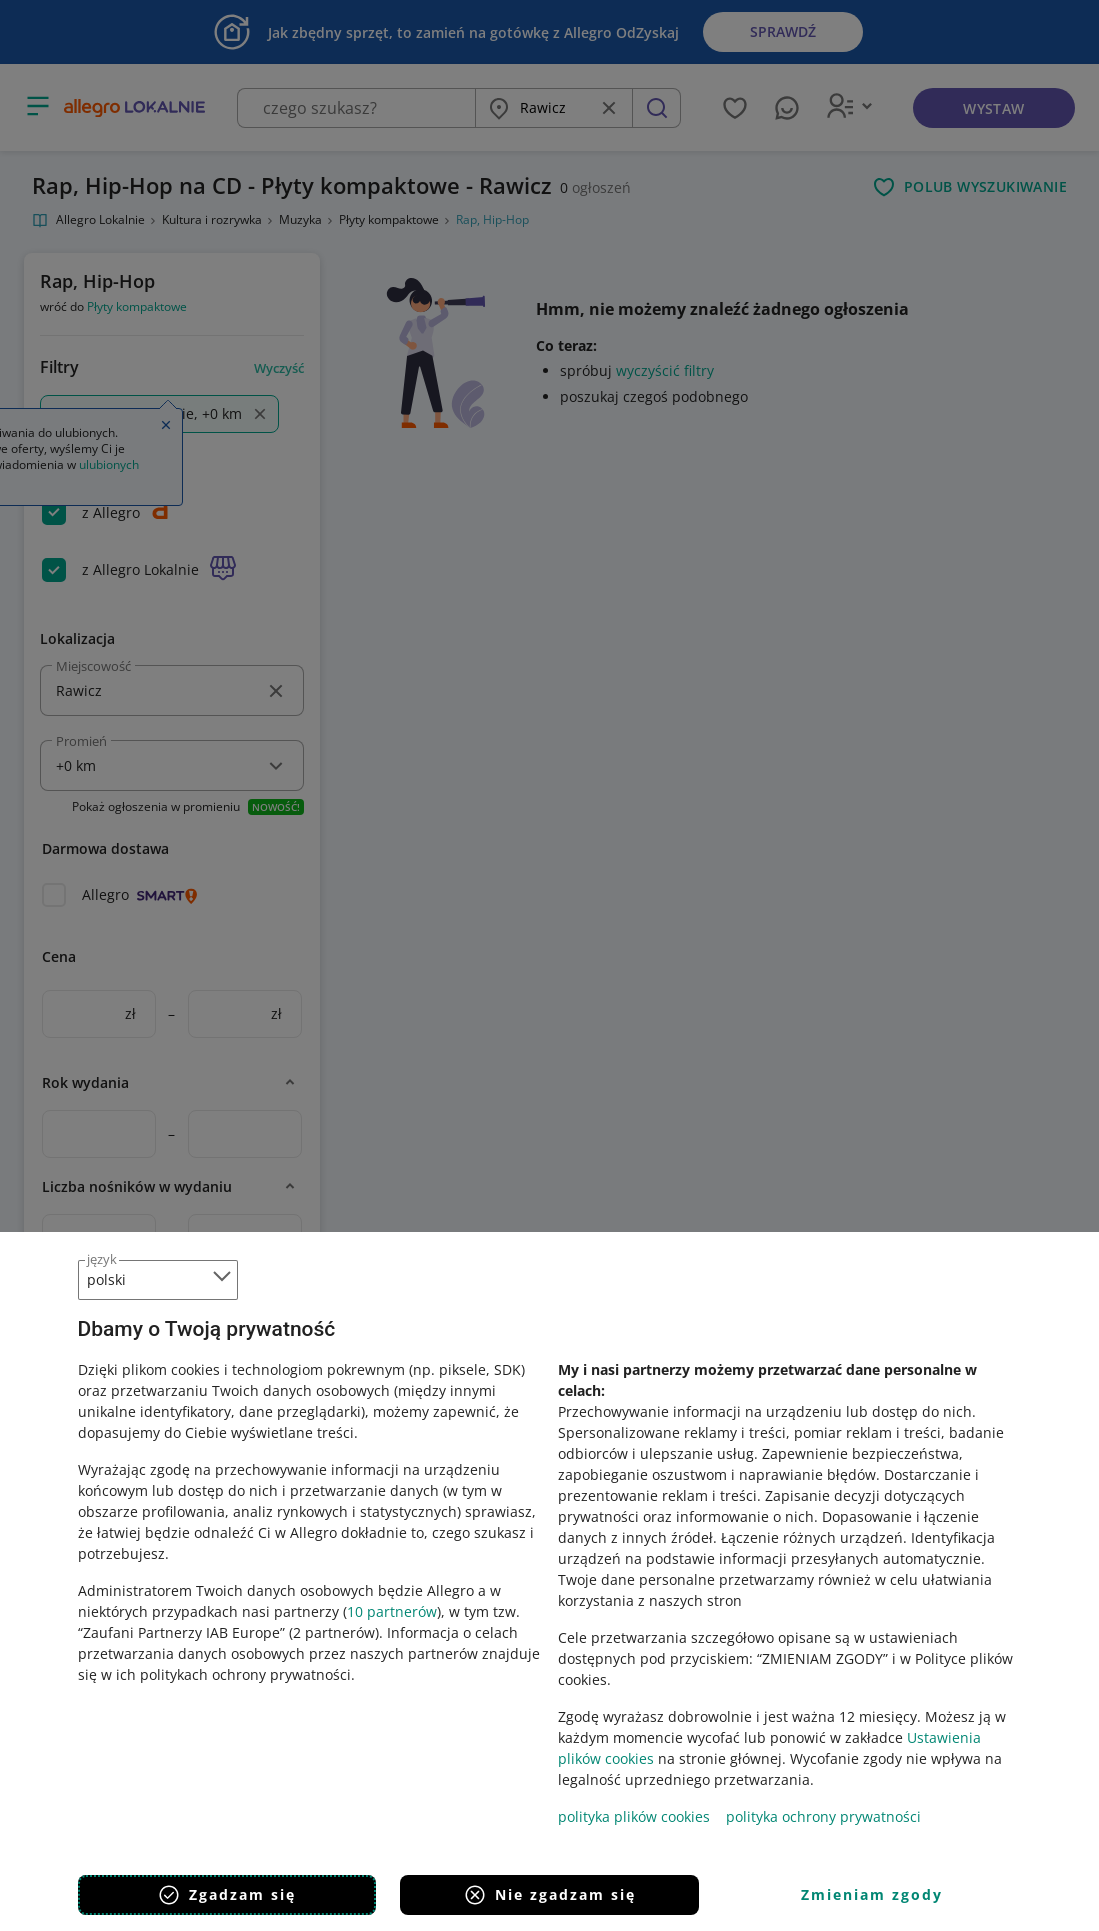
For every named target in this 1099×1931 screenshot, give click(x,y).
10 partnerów (392, 1611)
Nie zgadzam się (549, 1895)
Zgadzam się (226, 1895)
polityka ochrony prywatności (823, 1816)
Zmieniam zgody (872, 1894)
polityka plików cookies (634, 1816)
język (102, 1259)
